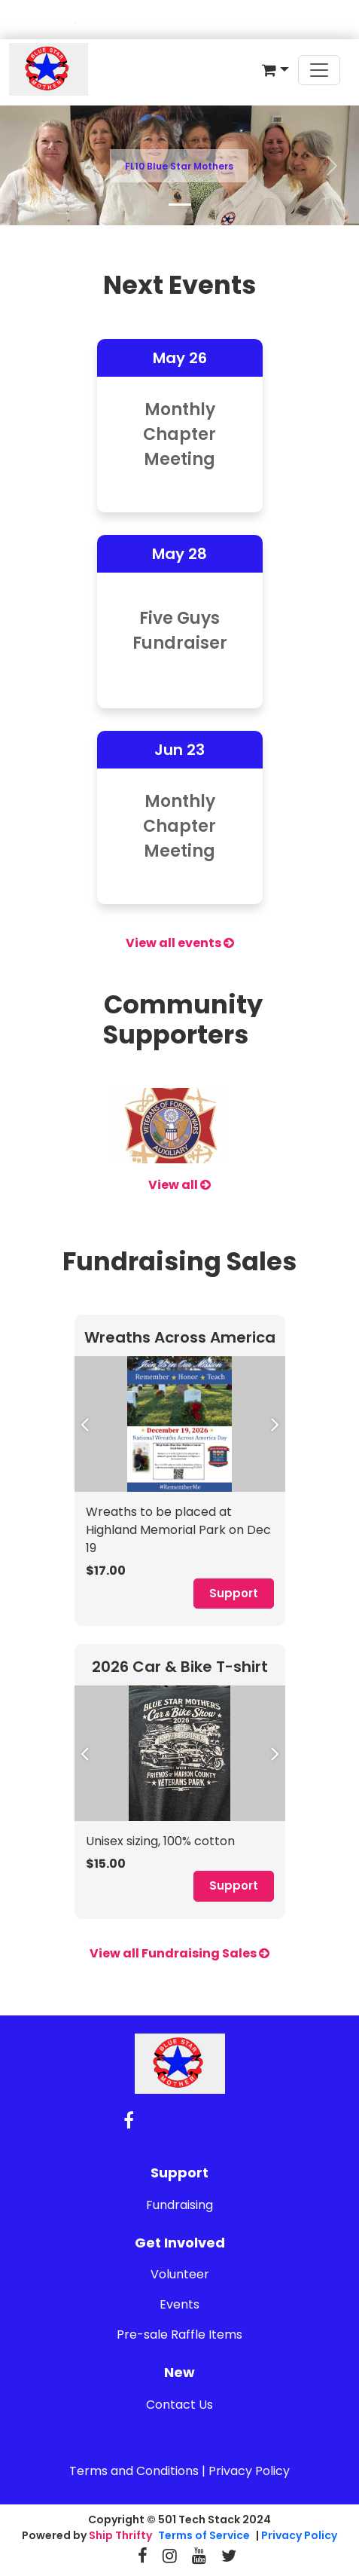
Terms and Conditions (134, 2471)
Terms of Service (204, 2535)
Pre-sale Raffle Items (179, 2334)
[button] (275, 70)
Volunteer (180, 2274)
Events (179, 2304)
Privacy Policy (249, 2471)
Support (233, 1593)
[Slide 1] (180, 204)
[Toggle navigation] (319, 70)
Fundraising (179, 2205)
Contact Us (179, 2404)
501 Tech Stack (199, 2519)
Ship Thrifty (120, 2535)
